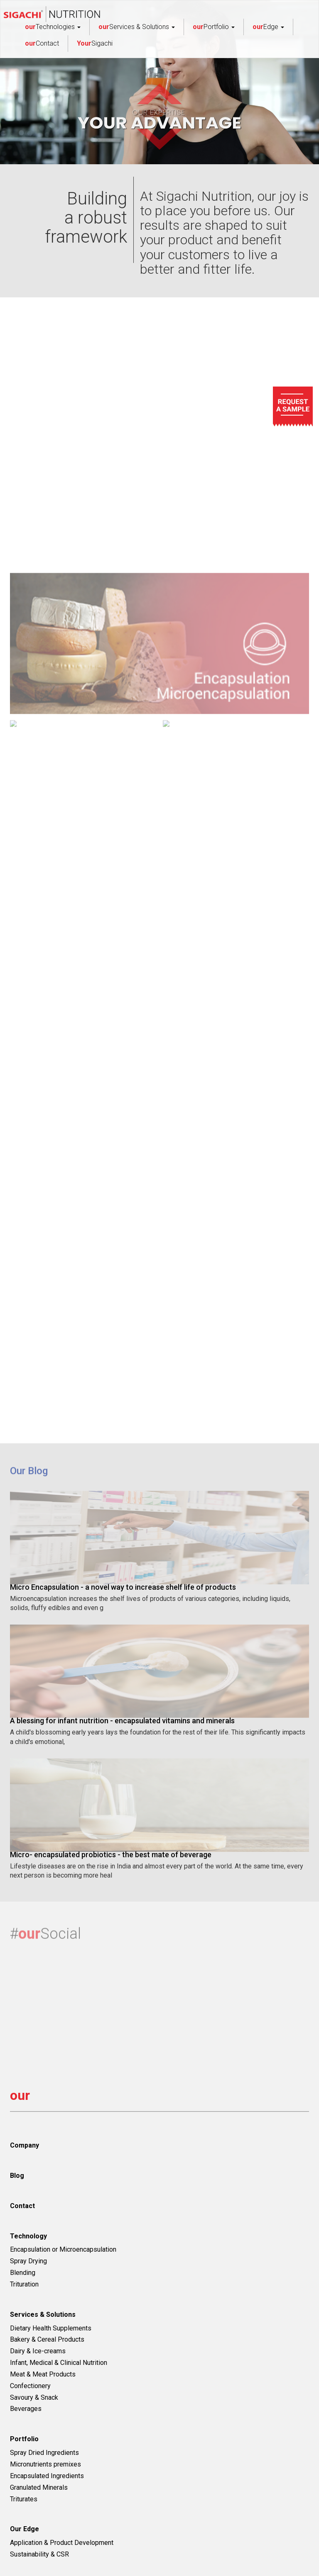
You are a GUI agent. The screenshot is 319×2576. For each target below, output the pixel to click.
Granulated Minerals (39, 2487)
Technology (28, 2236)
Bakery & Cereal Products (47, 2339)
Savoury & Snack (34, 2397)
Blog (17, 2176)
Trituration (24, 2284)
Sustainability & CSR (39, 2554)
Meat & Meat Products (43, 2374)
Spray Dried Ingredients (44, 2453)
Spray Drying (28, 2261)
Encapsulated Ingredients (47, 2476)
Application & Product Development (61, 2543)
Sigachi (95, 43)
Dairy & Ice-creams (38, 2351)
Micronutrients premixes (45, 2464)
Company (24, 2145)
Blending (22, 2273)
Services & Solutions (136, 27)
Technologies (53, 27)
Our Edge (24, 2529)
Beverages (26, 2409)
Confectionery (30, 2386)
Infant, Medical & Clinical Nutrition (58, 2363)
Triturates (23, 2499)
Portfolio (214, 27)
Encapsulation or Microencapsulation (63, 2249)
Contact (42, 43)
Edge (268, 27)
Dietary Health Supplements (50, 2328)
